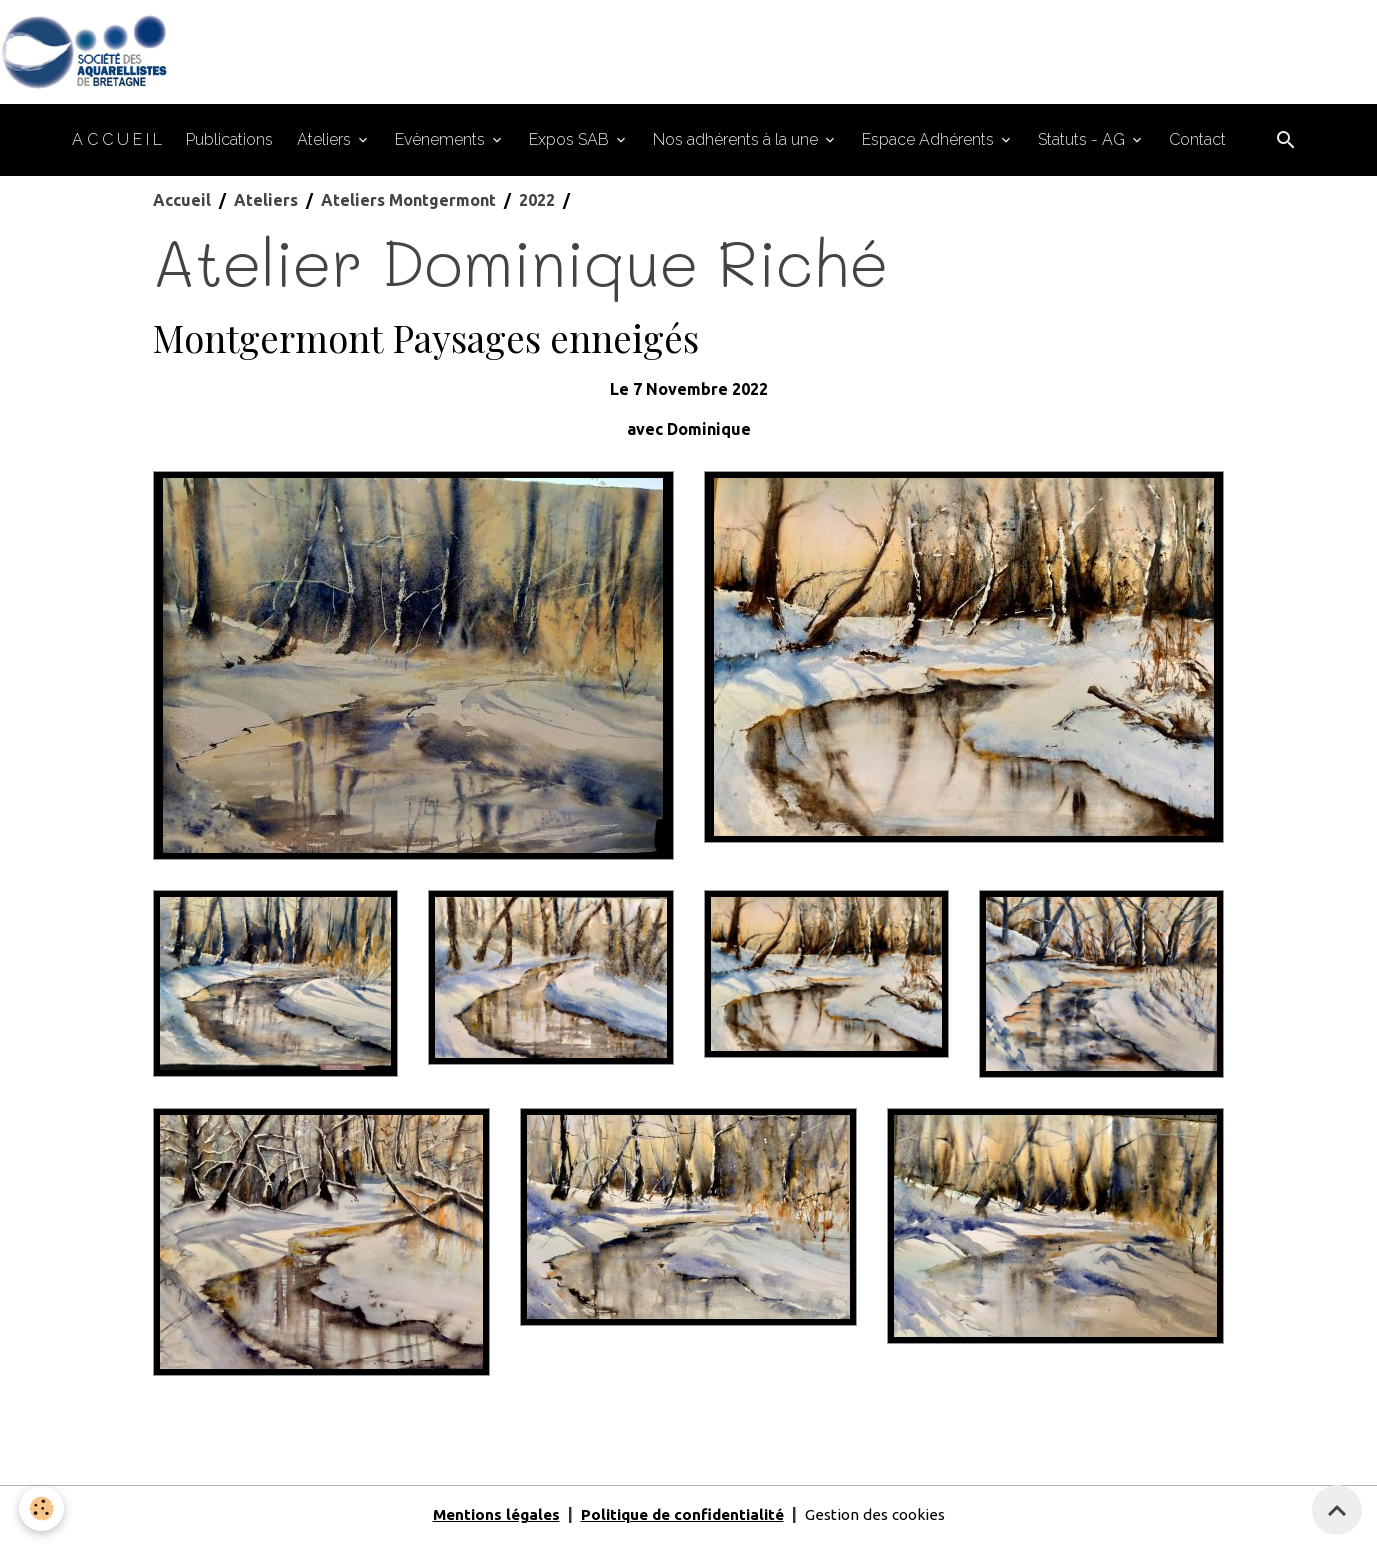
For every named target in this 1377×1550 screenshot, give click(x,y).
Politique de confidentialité (682, 1522)
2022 (537, 208)
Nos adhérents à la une (737, 147)
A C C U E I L (117, 147)
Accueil (182, 208)
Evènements (442, 147)
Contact (1197, 147)
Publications (229, 147)
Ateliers (326, 147)
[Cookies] (42, 1508)
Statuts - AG (1083, 147)
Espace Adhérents (930, 147)
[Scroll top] (1337, 1510)
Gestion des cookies (884, 1522)
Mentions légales (487, 1522)
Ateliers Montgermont (408, 208)
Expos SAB (571, 147)
